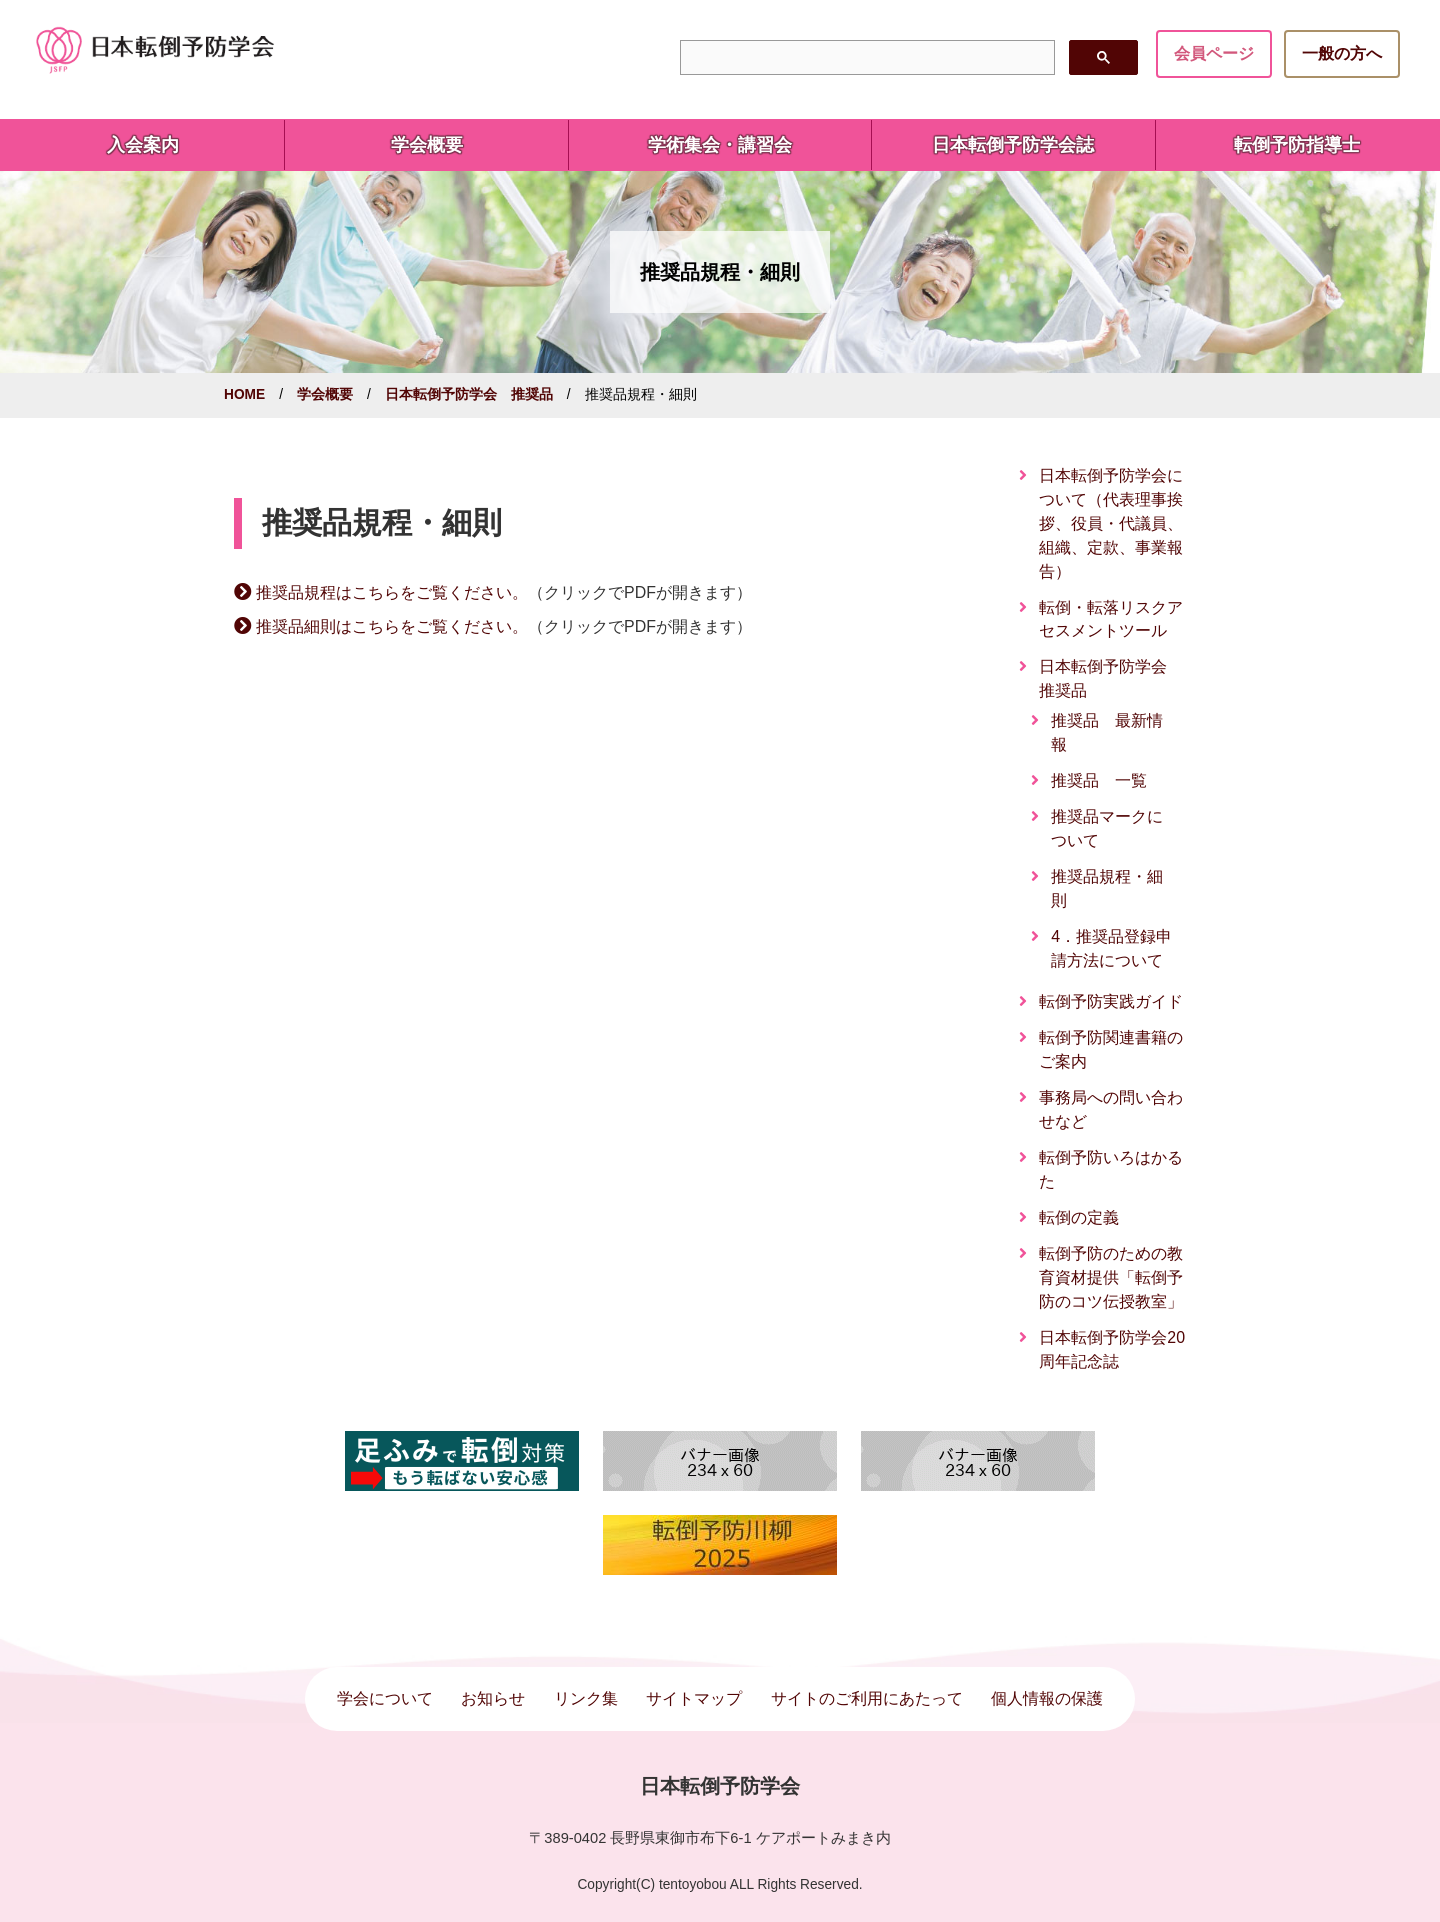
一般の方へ (1342, 53)
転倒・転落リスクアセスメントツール (1111, 619)
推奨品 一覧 (1099, 780)
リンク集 (586, 1698)
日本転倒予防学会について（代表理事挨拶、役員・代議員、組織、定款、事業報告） (1111, 523)
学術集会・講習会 (720, 145)
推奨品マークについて (1107, 828)
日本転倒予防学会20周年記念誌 (1112, 1349)
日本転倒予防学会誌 (1013, 145)
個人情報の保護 (1047, 1698)
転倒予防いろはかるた (1111, 1169)
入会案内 (143, 145)
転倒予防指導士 (1297, 145)
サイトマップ (694, 1698)
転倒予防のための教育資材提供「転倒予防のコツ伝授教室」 (1111, 1277)
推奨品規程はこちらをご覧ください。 (392, 592)
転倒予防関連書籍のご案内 (1111, 1049)
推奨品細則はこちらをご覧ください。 (392, 626)
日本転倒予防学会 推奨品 (469, 394)
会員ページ (1214, 53)
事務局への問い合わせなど (1111, 1109)
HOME (244, 394)
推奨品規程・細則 (1107, 888)
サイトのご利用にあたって (867, 1698)
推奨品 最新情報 (1107, 732)
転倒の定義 (1079, 1217)
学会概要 (427, 145)
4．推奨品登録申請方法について (1111, 948)
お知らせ (493, 1698)
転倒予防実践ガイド (1111, 1001)
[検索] (865, 58)
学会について (385, 1698)
